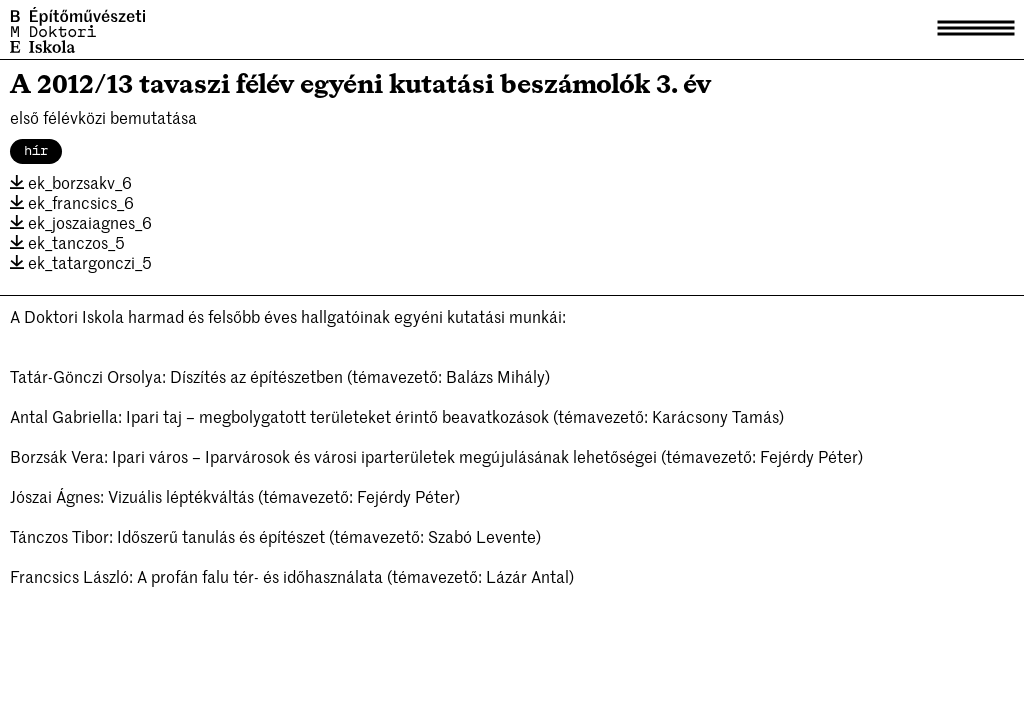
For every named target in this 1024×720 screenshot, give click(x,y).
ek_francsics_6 (72, 202)
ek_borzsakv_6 (71, 182)
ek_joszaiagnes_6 (81, 222)
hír (36, 151)
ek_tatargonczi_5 (81, 262)
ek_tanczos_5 (67, 242)
